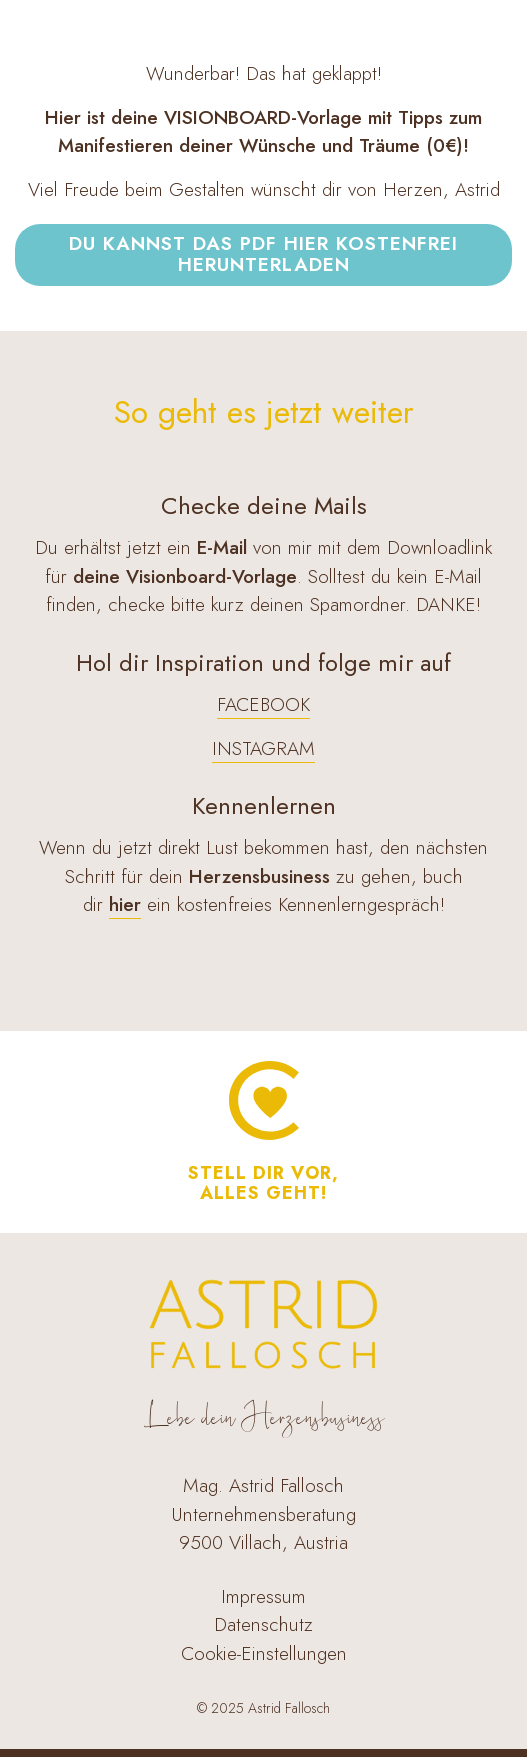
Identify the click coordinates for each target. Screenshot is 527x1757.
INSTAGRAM (263, 748)
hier (125, 904)
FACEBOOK (263, 704)
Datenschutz (263, 1624)
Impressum (263, 1596)
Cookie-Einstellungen (264, 1653)
